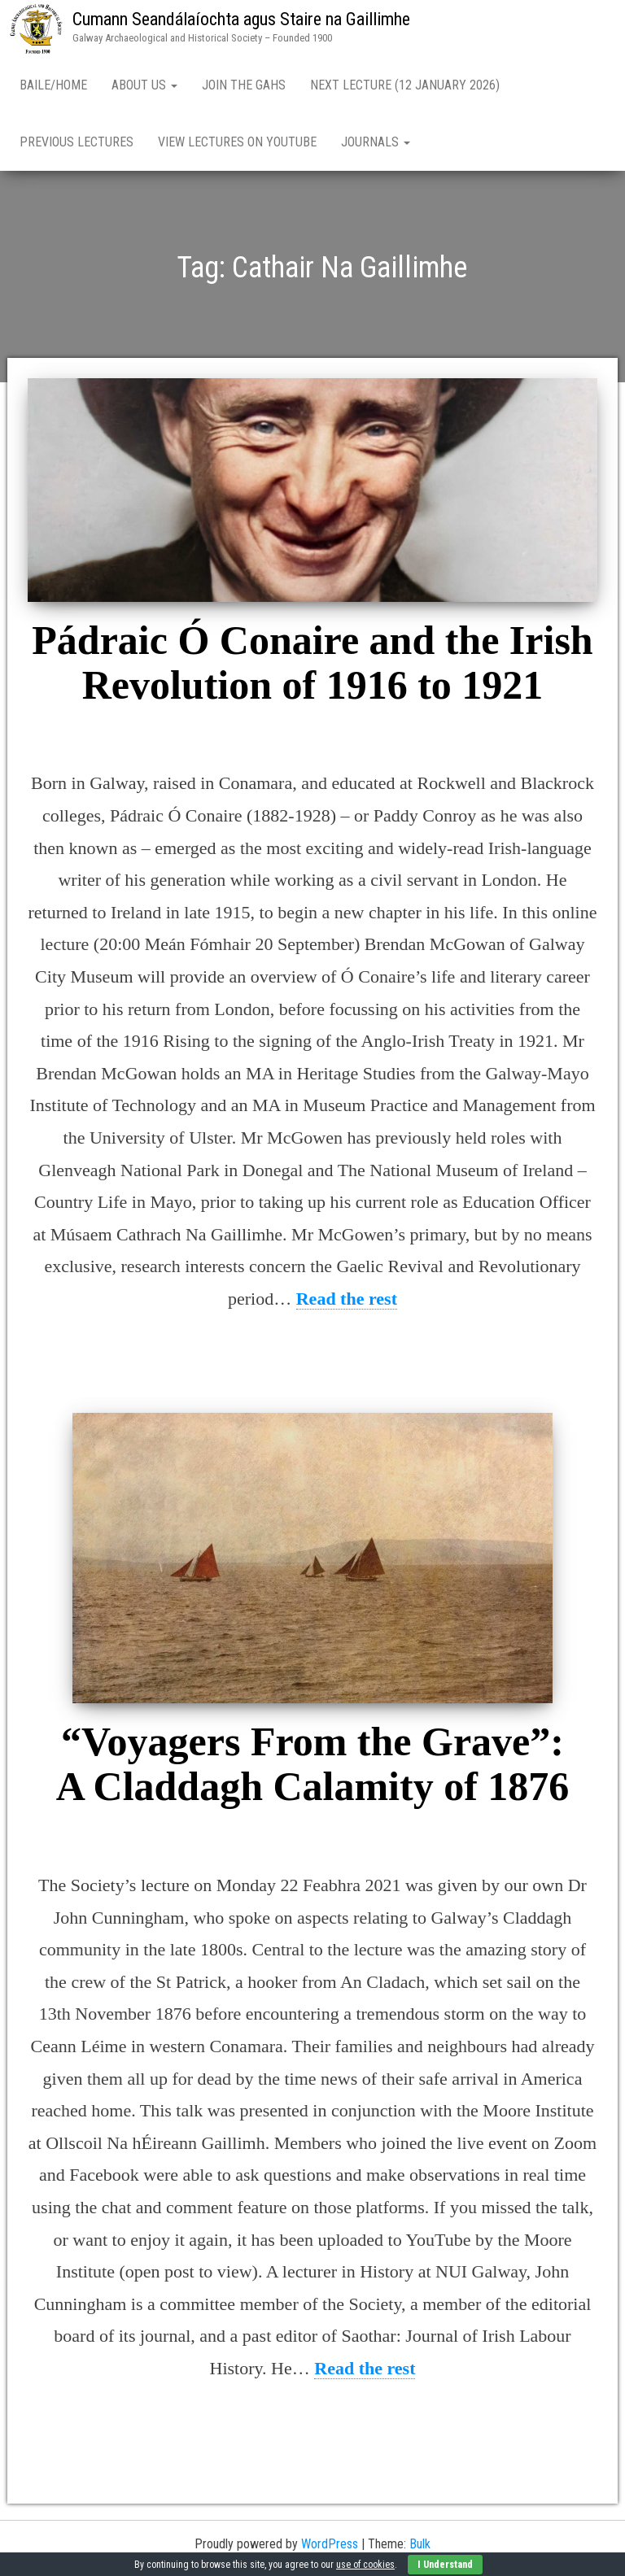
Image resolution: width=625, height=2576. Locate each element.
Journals (375, 142)
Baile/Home (53, 85)
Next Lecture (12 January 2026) (405, 85)
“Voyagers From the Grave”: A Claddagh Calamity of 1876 (313, 1764)
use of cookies (365, 2564)
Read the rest (346, 1298)
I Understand (445, 2564)
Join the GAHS (244, 85)
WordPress (329, 2544)
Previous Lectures (76, 142)
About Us (144, 85)
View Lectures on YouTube (237, 142)
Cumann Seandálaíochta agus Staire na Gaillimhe (241, 19)
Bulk (420, 2544)
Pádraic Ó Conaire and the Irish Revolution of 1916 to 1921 (312, 662)
